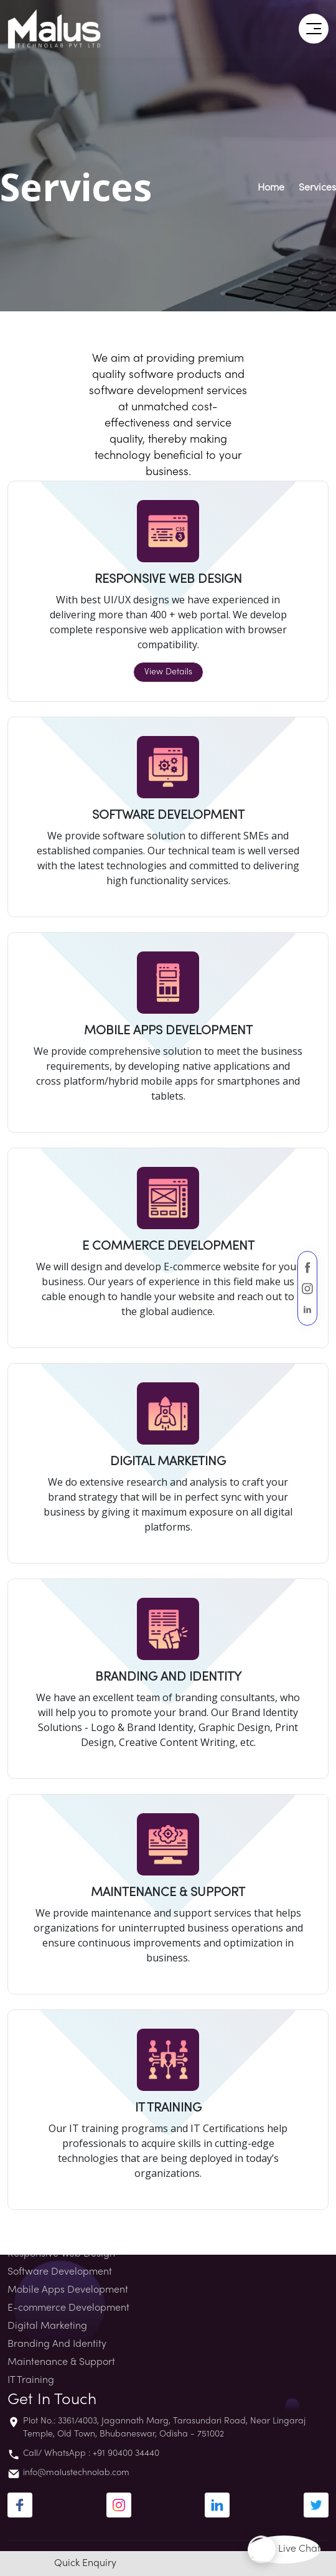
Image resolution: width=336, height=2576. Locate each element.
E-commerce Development (68, 2308)
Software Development (59, 2272)
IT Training (30, 2380)
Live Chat (284, 2550)
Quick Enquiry (85, 2564)
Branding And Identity (56, 2344)
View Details (168, 672)
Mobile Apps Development (67, 2290)
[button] (314, 29)
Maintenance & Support (61, 2362)
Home (271, 188)
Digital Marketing (47, 2326)
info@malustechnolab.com (76, 2473)
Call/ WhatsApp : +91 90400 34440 (91, 2454)
